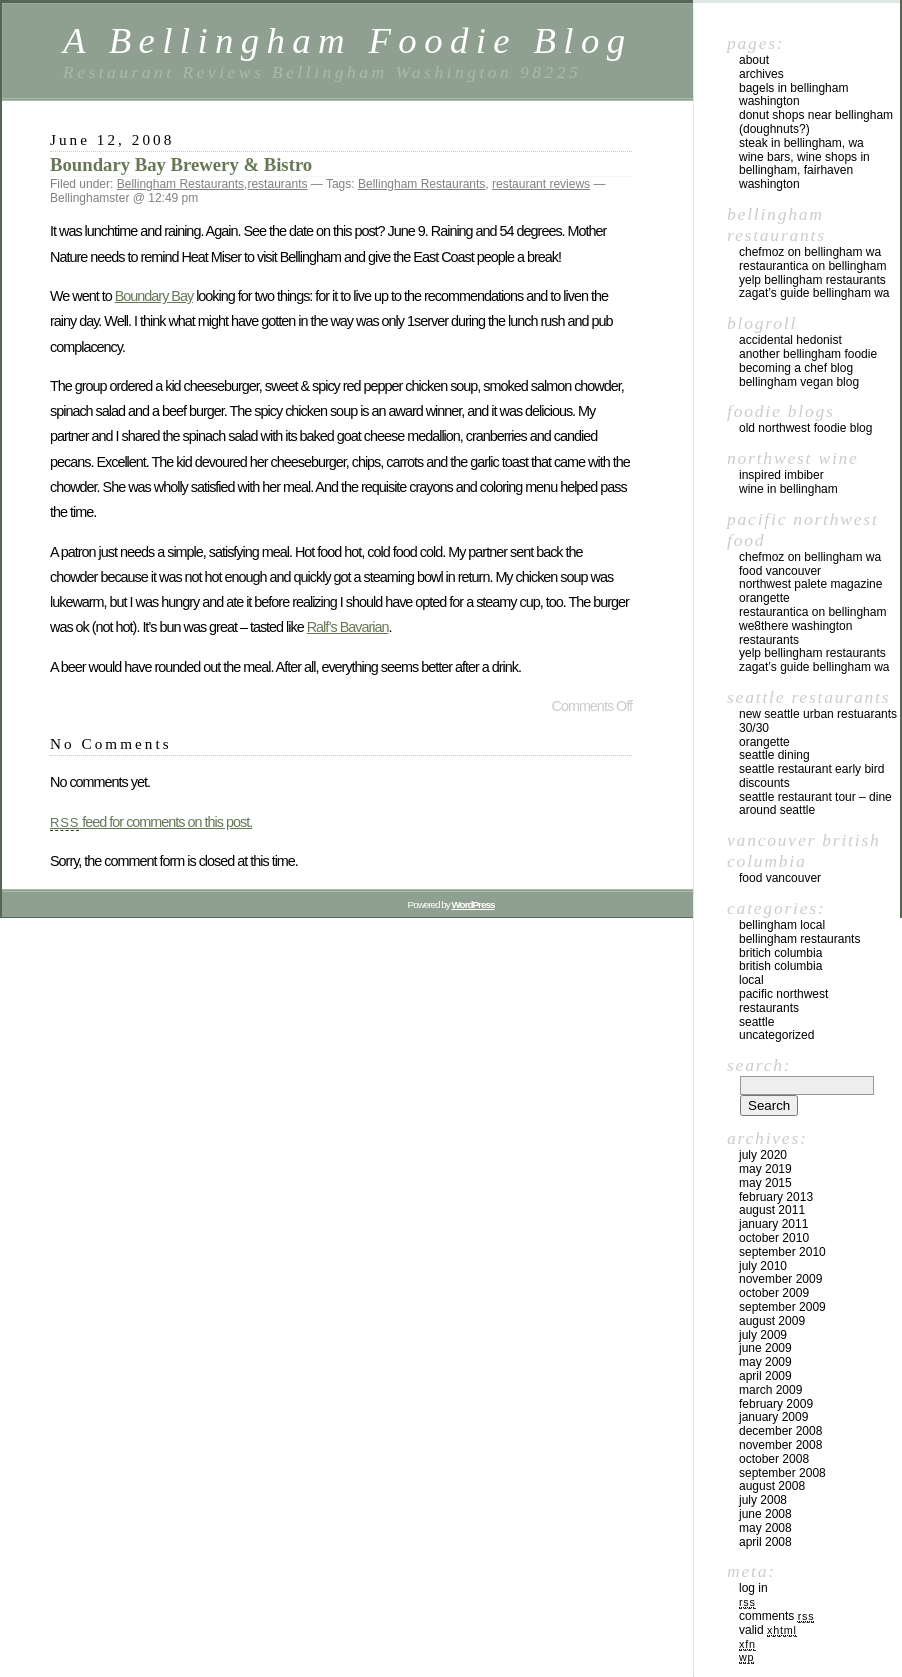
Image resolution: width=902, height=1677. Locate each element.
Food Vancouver (780, 571)
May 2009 (765, 1362)
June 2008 (765, 1514)
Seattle (756, 1022)
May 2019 (765, 1169)
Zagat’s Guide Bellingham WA (814, 293)
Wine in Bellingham (788, 489)
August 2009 (772, 1321)
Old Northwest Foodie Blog (805, 428)
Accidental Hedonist (790, 340)
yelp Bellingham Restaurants (812, 280)
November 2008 (780, 1445)
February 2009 (776, 1404)
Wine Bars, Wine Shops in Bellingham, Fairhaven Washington (804, 171)
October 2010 (774, 1238)
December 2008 (780, 1431)
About (754, 60)
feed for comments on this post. (151, 822)
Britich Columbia (780, 953)
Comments (776, 1616)
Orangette (764, 598)
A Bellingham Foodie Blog (347, 40)
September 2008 (782, 1473)
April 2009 (765, 1376)
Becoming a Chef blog (796, 368)
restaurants (277, 184)
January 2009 (773, 1417)
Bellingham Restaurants (180, 184)
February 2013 (776, 1197)
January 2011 (773, 1224)
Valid (768, 1630)
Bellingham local (782, 925)
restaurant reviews (541, 184)
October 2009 (774, 1293)
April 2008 (765, 1542)
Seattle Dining (774, 755)
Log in (753, 1588)
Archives (761, 74)
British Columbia (780, 966)
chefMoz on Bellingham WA (810, 252)
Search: (759, 1065)
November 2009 (780, 1279)
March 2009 (770, 1390)
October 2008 (774, 1459)
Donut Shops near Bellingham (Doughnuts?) (816, 122)
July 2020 (763, 1155)
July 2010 (763, 1266)
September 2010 (782, 1252)
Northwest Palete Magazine (810, 584)
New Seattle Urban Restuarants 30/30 (818, 721)
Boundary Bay (154, 296)
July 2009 (763, 1335)
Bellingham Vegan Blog (799, 382)
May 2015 (765, 1183)
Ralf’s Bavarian (348, 627)
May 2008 (765, 1528)
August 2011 (772, 1210)
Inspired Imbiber (781, 475)
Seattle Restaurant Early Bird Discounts (811, 776)
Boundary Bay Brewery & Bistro (181, 164)
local (751, 980)
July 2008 (763, 1500)
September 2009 (782, 1307)
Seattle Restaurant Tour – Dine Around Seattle (815, 804)
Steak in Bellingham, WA (801, 143)
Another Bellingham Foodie (808, 354)
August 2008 (772, 1486)
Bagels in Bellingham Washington (793, 95)
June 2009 (765, 1348)
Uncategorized (776, 1035)
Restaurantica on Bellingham (812, 266)
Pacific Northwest (783, 994)
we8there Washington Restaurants (795, 633)
